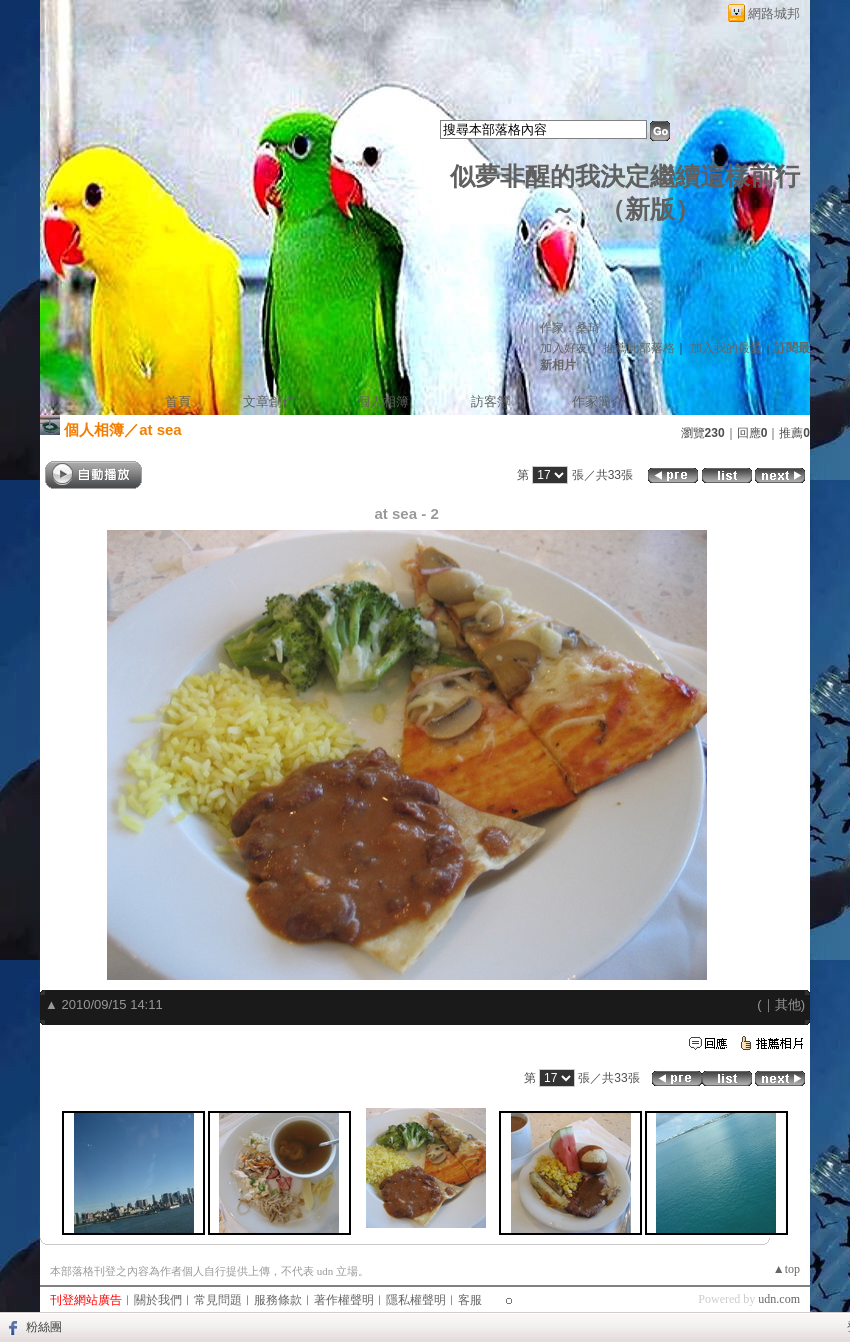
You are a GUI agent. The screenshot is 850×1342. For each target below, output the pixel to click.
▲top (786, 1269)
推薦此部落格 (639, 348)
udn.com (779, 1299)
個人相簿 (383, 401)
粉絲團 (44, 1327)
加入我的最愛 (726, 348)
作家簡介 (598, 401)
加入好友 (564, 348)
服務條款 (278, 1300)
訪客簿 (490, 401)
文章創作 (269, 401)
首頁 (178, 401)
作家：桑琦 (570, 328)
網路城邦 (774, 13)
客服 (470, 1300)
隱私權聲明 (416, 1300)
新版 (650, 209)
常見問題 (218, 1300)
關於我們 (158, 1300)
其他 (788, 1004)
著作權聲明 (344, 1300)
